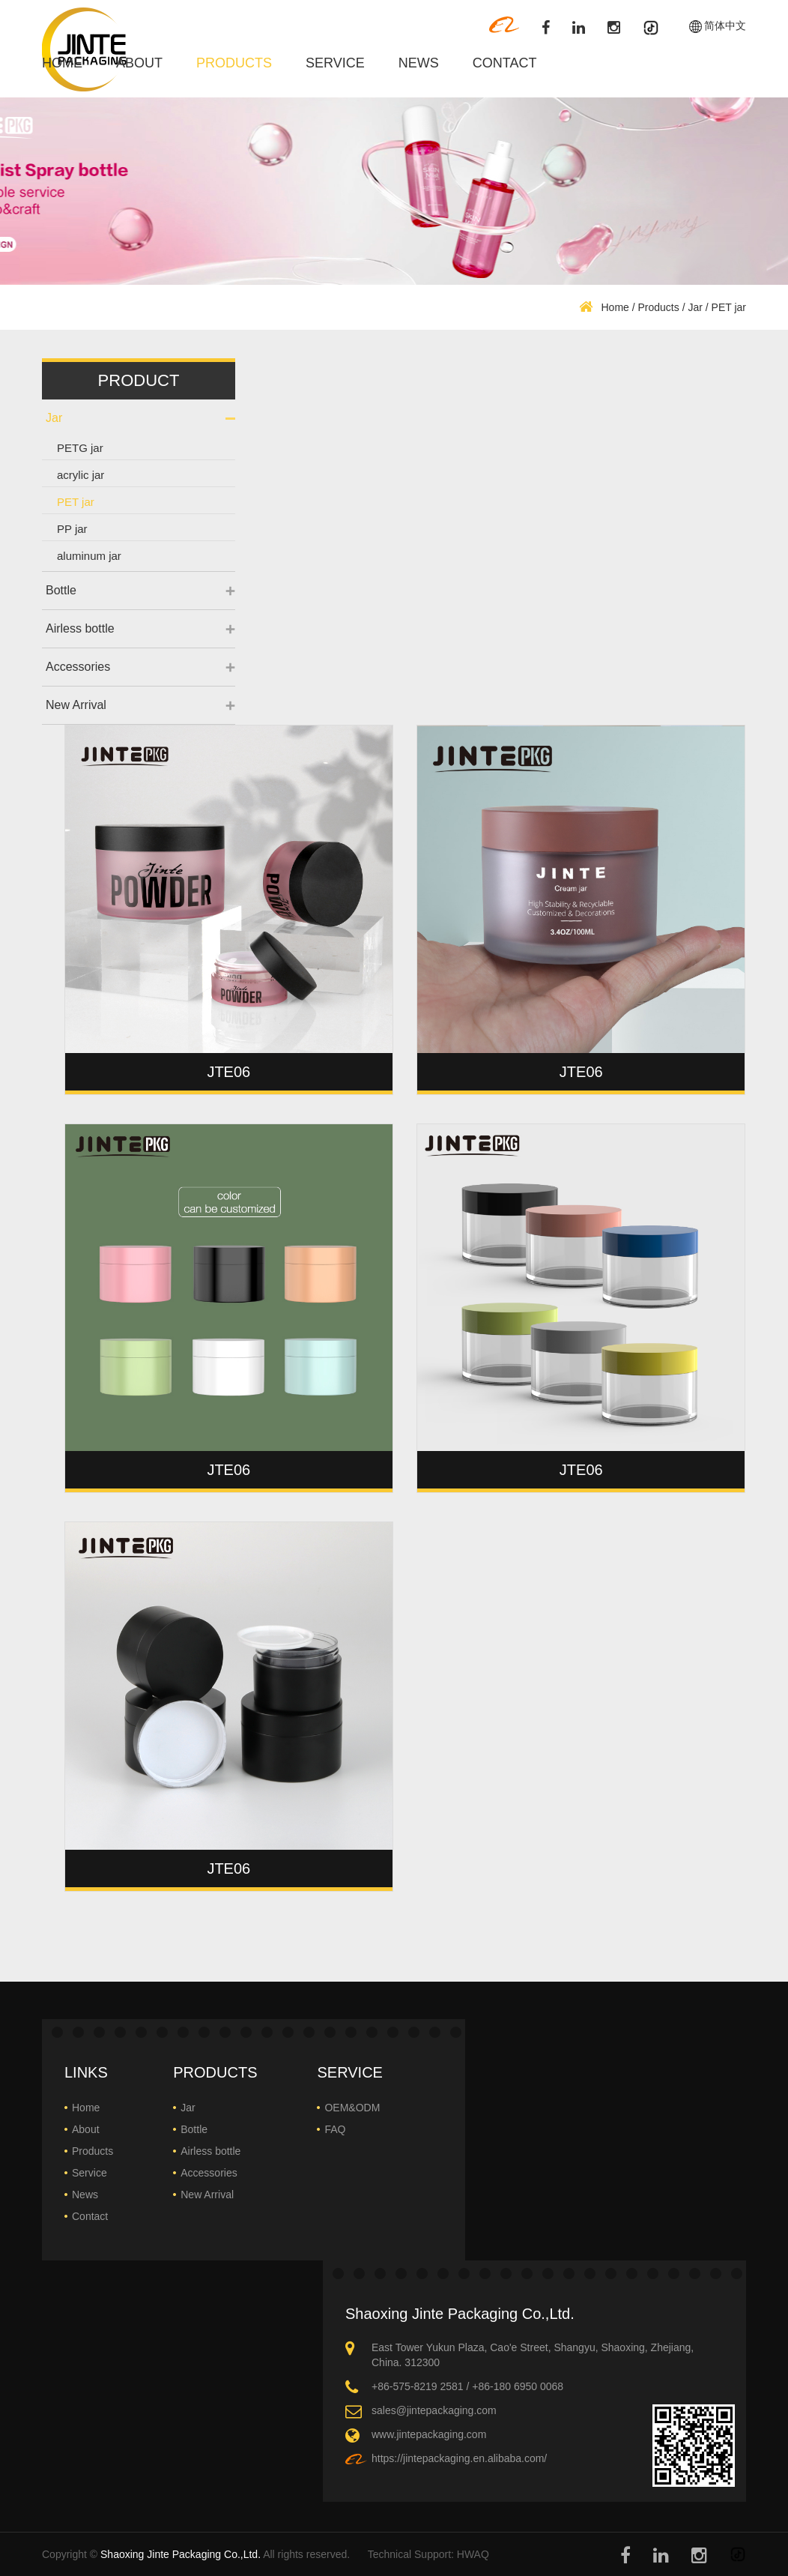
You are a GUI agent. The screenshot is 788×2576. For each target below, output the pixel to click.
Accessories (78, 666)
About (139, 62)
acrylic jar (80, 474)
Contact (505, 62)
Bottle (61, 590)
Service (335, 62)
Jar (695, 307)
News (418, 62)
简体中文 (725, 25)
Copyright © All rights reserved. (196, 2554)
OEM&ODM (352, 2108)
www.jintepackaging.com (429, 2434)
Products (234, 62)
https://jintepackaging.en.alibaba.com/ (459, 2458)
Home (62, 62)
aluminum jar (89, 555)
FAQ (334, 2129)
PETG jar (80, 447)
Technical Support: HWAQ (428, 2554)
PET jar (75, 501)
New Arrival (76, 705)
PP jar (72, 528)
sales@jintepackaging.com (434, 2410)
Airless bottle (80, 628)
